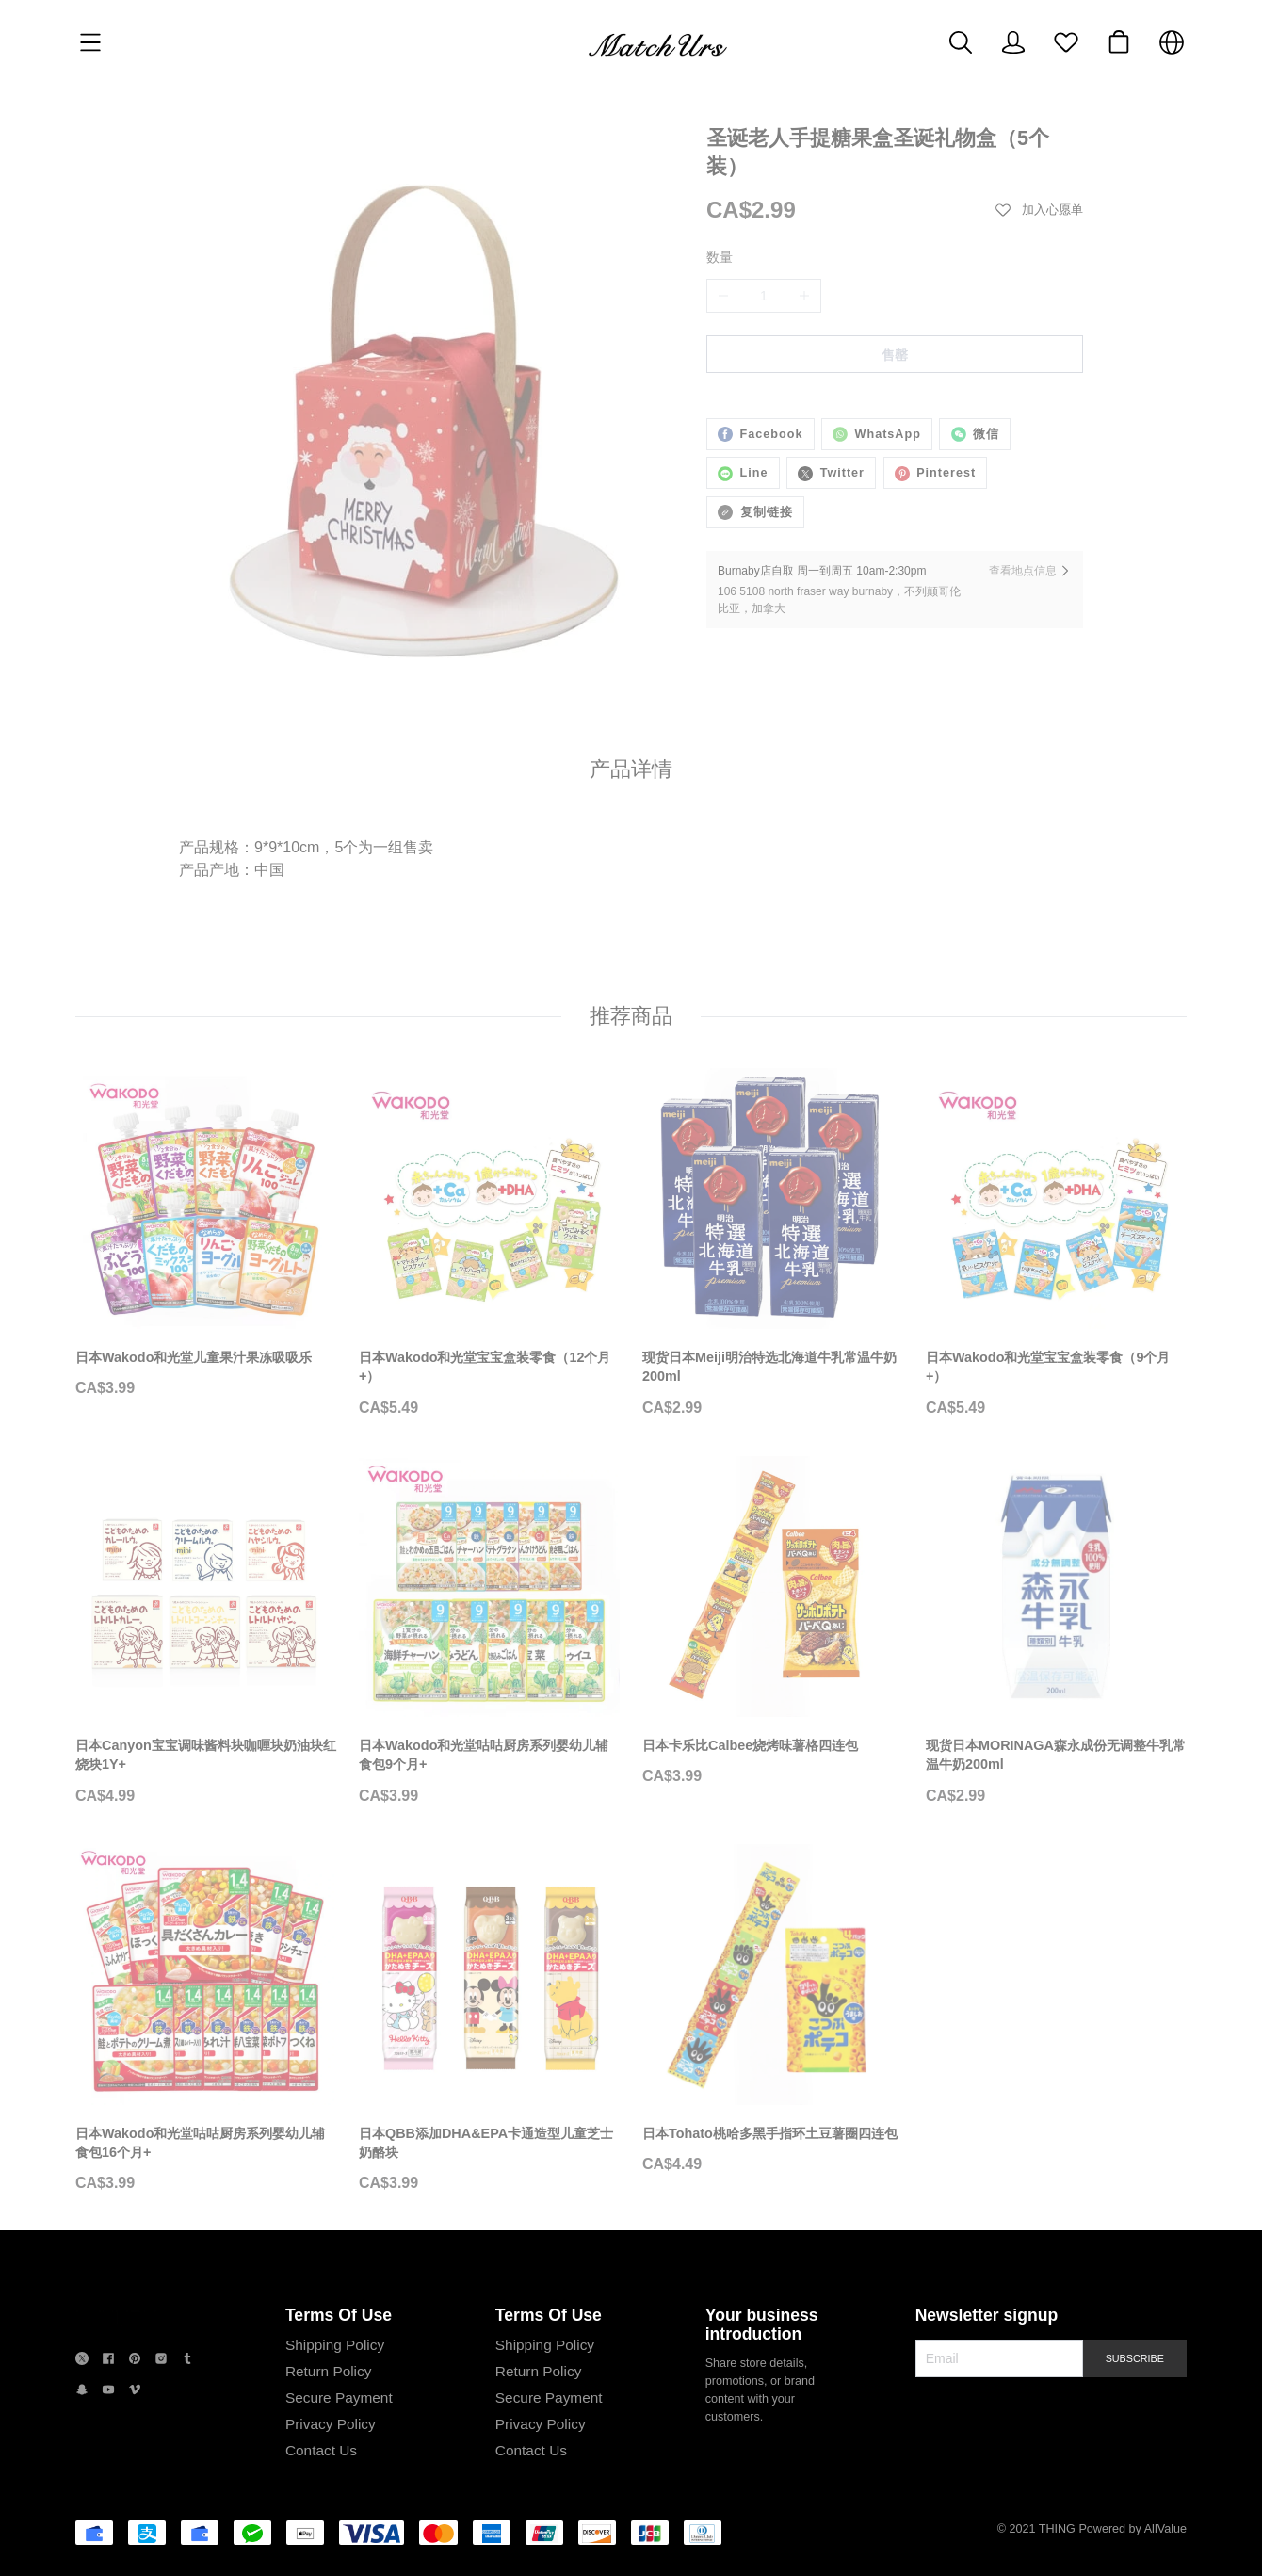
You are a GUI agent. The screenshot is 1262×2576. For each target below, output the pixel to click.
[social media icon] (82, 2431)
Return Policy (326, 2443)
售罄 (895, 355)
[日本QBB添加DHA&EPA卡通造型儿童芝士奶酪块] (489, 2145)
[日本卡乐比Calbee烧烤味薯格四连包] (772, 1747)
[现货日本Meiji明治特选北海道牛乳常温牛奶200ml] (772, 1370)
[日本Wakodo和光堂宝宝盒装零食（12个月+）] (489, 1370)
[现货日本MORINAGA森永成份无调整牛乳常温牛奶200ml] (1056, 1757)
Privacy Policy (328, 2495)
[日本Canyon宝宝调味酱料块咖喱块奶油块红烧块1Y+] (205, 1757)
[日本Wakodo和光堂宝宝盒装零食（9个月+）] (1056, 1370)
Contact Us (318, 2522)
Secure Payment (336, 2469)
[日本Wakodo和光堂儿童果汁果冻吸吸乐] (205, 1360)
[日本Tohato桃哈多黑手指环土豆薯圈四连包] (772, 2135)
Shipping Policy (332, 2416)
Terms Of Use (336, 2386)
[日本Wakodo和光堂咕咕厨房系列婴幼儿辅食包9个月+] (489, 1757)
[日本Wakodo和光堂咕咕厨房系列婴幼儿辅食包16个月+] (205, 2145)
